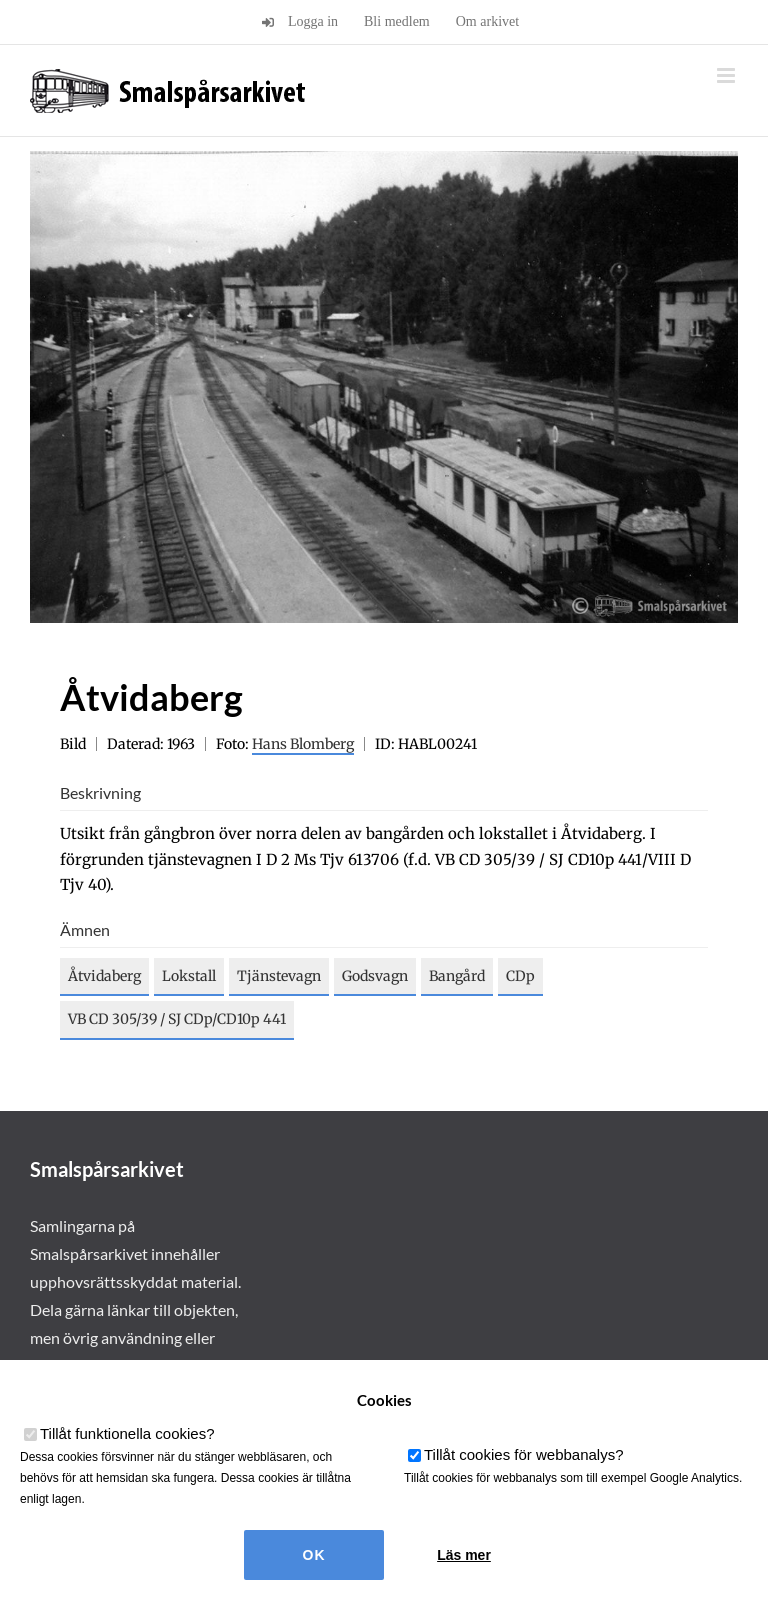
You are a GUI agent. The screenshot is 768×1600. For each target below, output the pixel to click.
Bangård (457, 976)
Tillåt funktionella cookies (127, 1433)
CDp (520, 976)
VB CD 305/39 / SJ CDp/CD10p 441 (177, 1019)
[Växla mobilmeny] (727, 75)
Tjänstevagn (279, 976)
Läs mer (464, 1555)
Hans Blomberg (303, 744)
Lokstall (189, 976)
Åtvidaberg (104, 976)
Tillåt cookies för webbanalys (524, 1454)
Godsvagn (375, 976)
